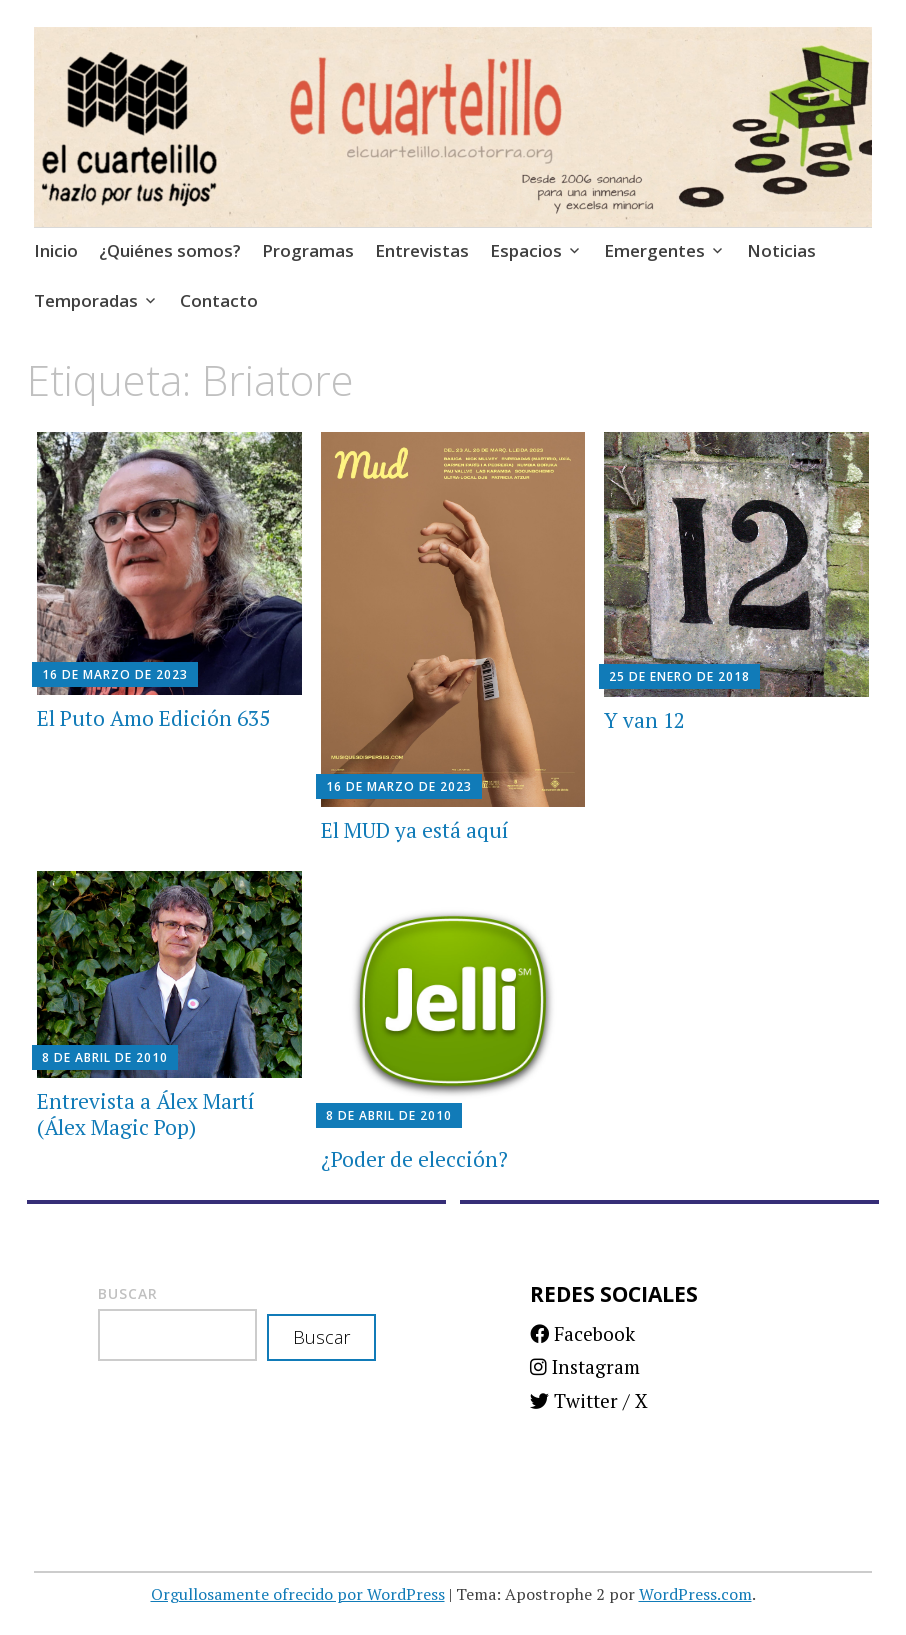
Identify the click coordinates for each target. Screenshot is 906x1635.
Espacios (526, 250)
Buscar (128, 1293)
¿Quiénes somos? (170, 250)
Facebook (582, 1333)
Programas (308, 250)
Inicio (56, 250)
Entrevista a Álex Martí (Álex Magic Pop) (146, 1113)
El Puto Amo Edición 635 (153, 718)
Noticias (781, 250)
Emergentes (654, 250)
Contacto (219, 300)
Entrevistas (422, 250)
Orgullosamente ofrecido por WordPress (298, 1594)
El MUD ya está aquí (415, 830)
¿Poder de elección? (414, 1159)
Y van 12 (644, 720)
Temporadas (86, 300)
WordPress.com (695, 1594)
